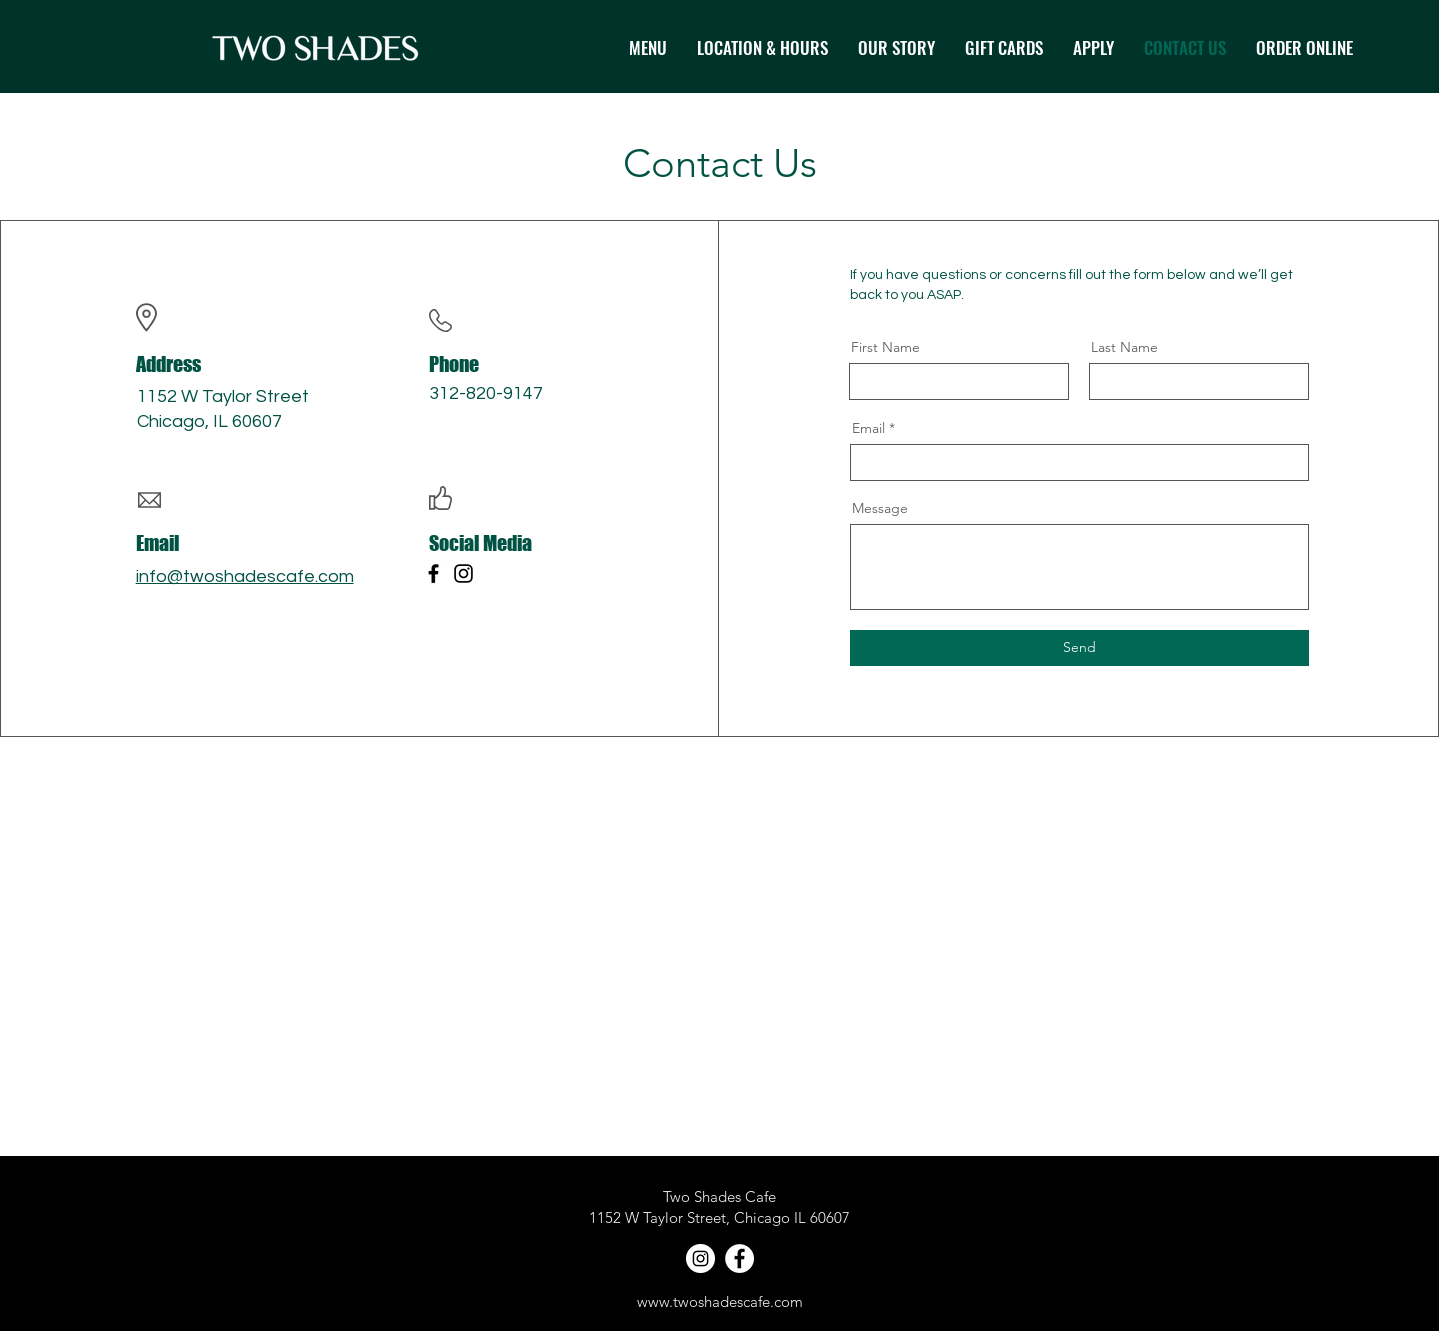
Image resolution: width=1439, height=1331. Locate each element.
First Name (885, 347)
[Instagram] (463, 573)
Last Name (1124, 347)
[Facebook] (433, 573)
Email (868, 428)
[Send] (1079, 648)
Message (880, 508)
